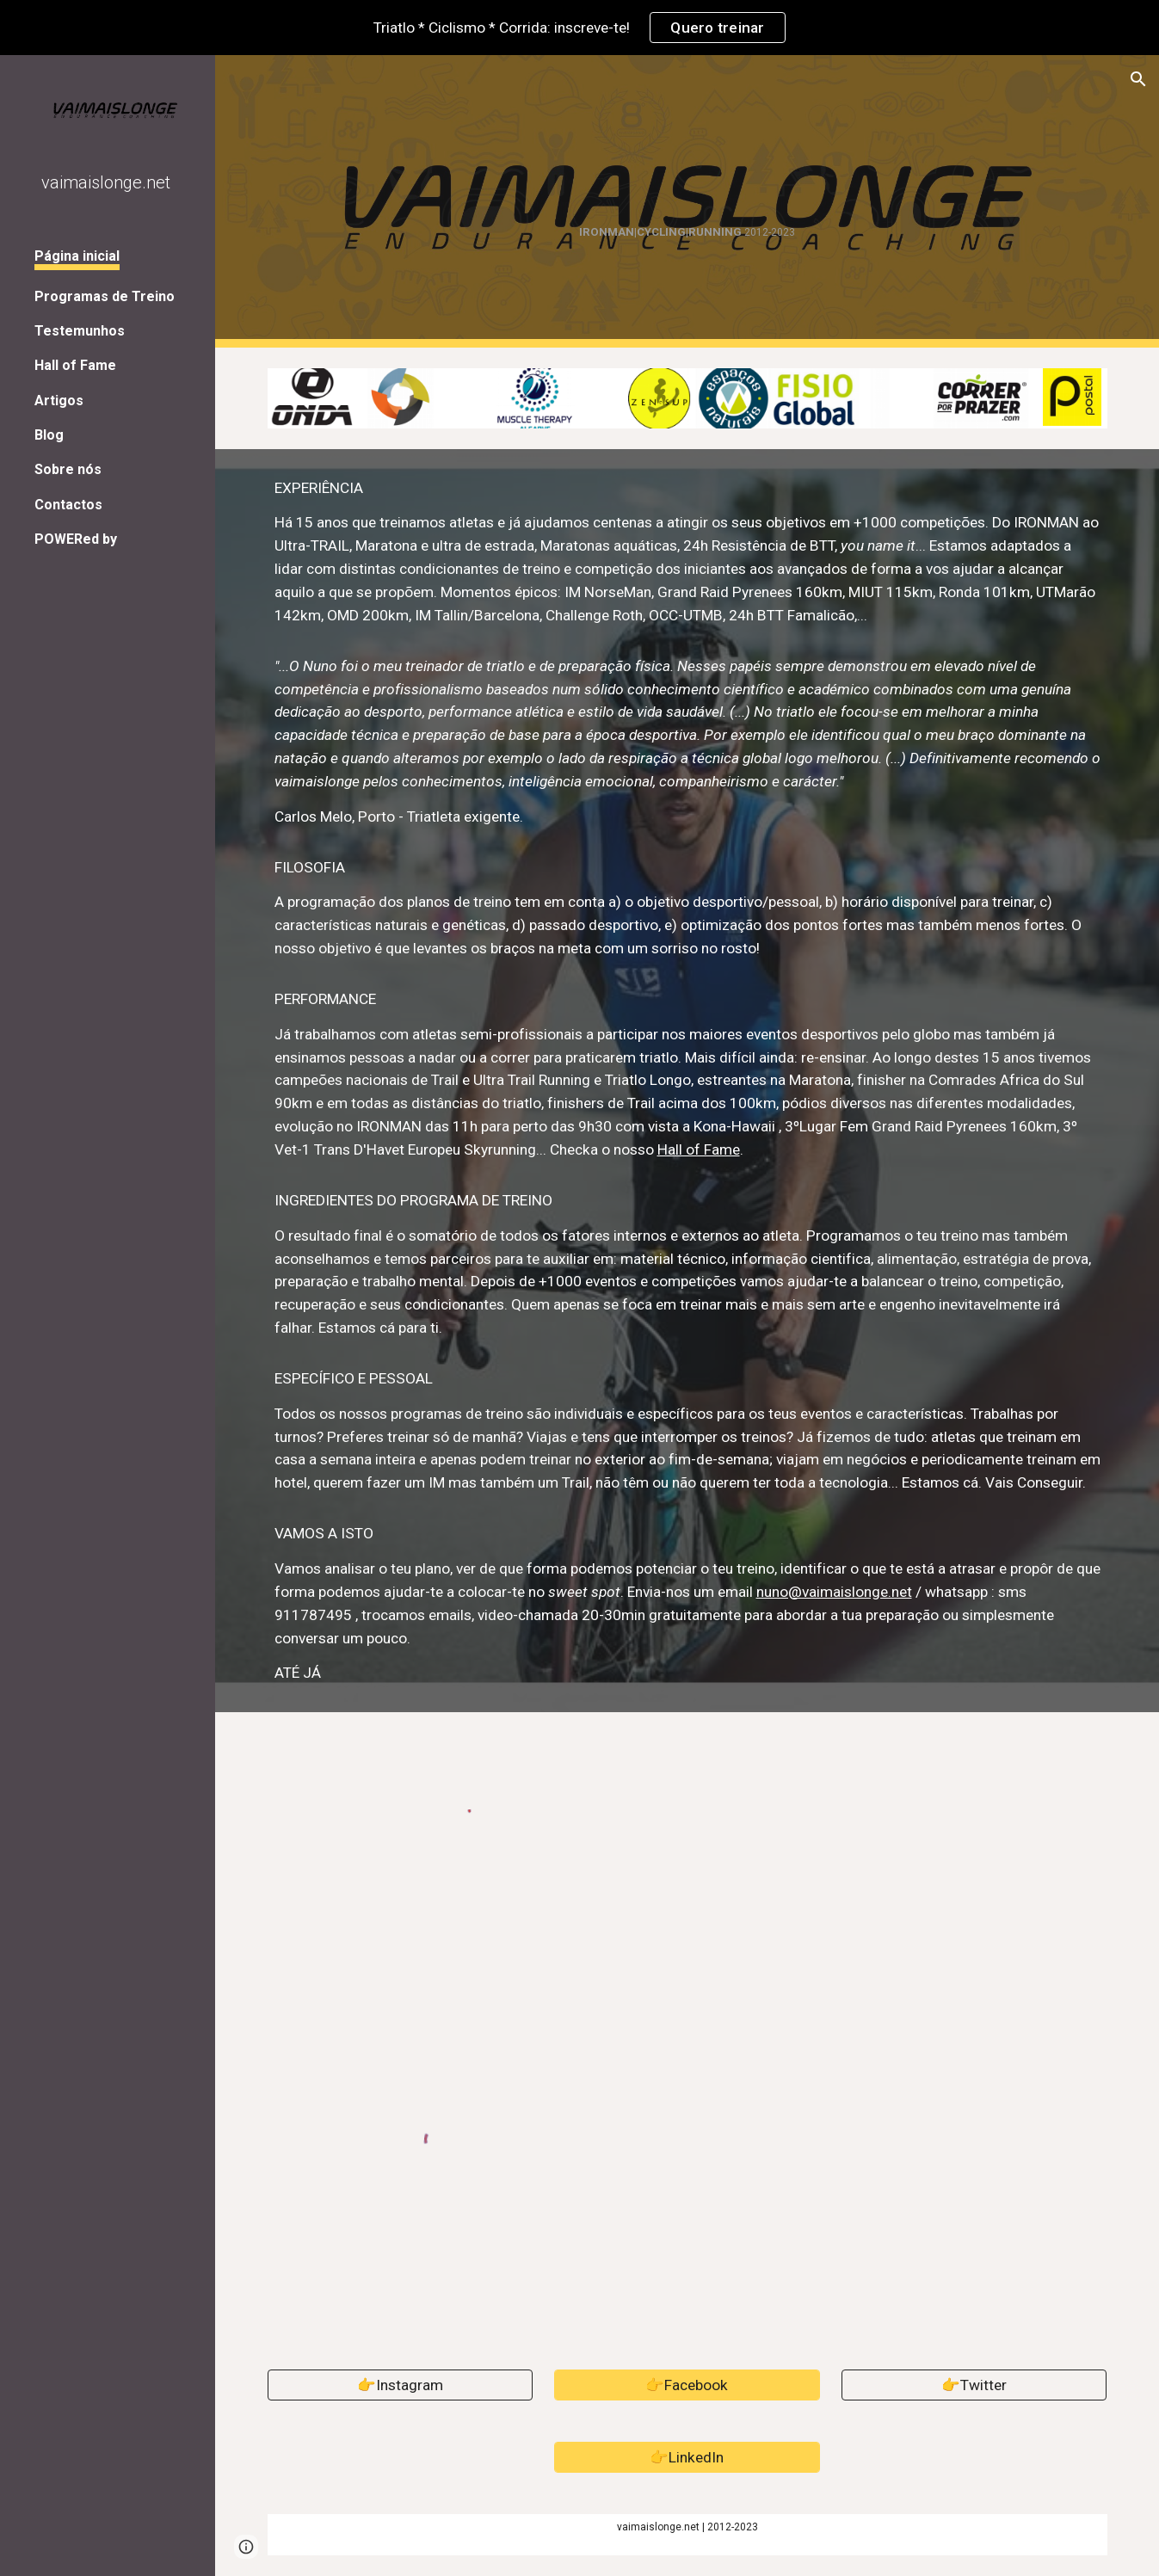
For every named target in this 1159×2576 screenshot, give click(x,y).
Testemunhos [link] (79, 331)
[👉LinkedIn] (687, 2456)
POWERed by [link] (75, 539)
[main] (686, 202)
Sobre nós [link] (68, 469)
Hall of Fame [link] (75, 365)
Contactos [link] (68, 504)
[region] (579, 27)
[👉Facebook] (687, 2384)
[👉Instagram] (400, 2384)
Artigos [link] (58, 400)
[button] (1138, 79)
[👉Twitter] (974, 2384)
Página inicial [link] (77, 256)
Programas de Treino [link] (104, 296)
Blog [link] (49, 435)
